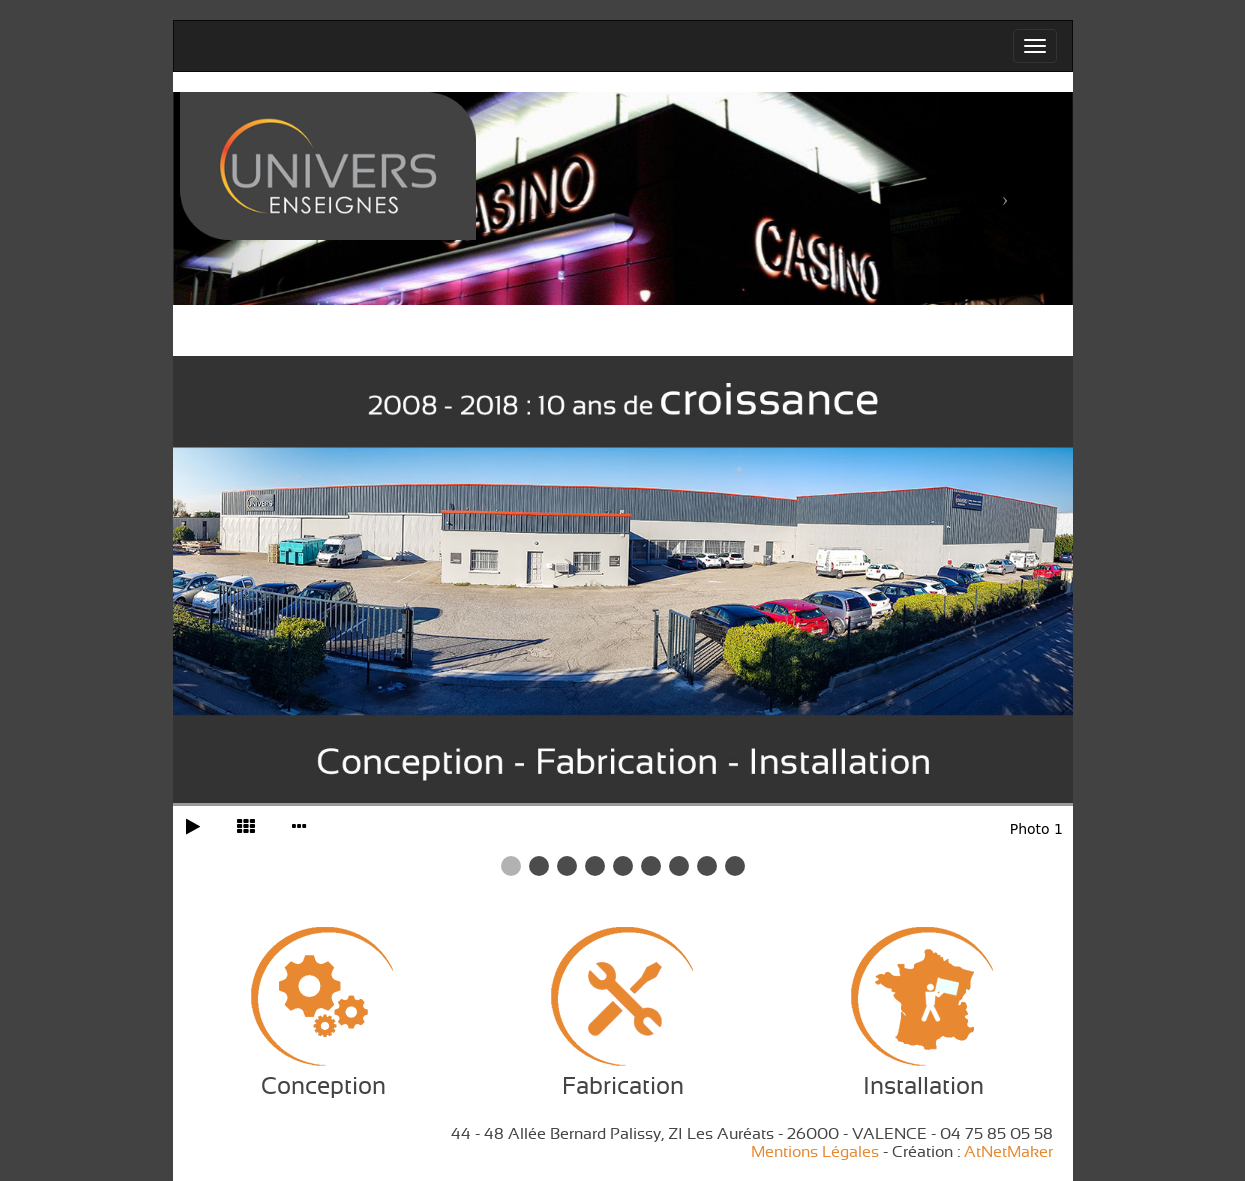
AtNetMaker (1008, 1152)
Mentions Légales (815, 1152)
